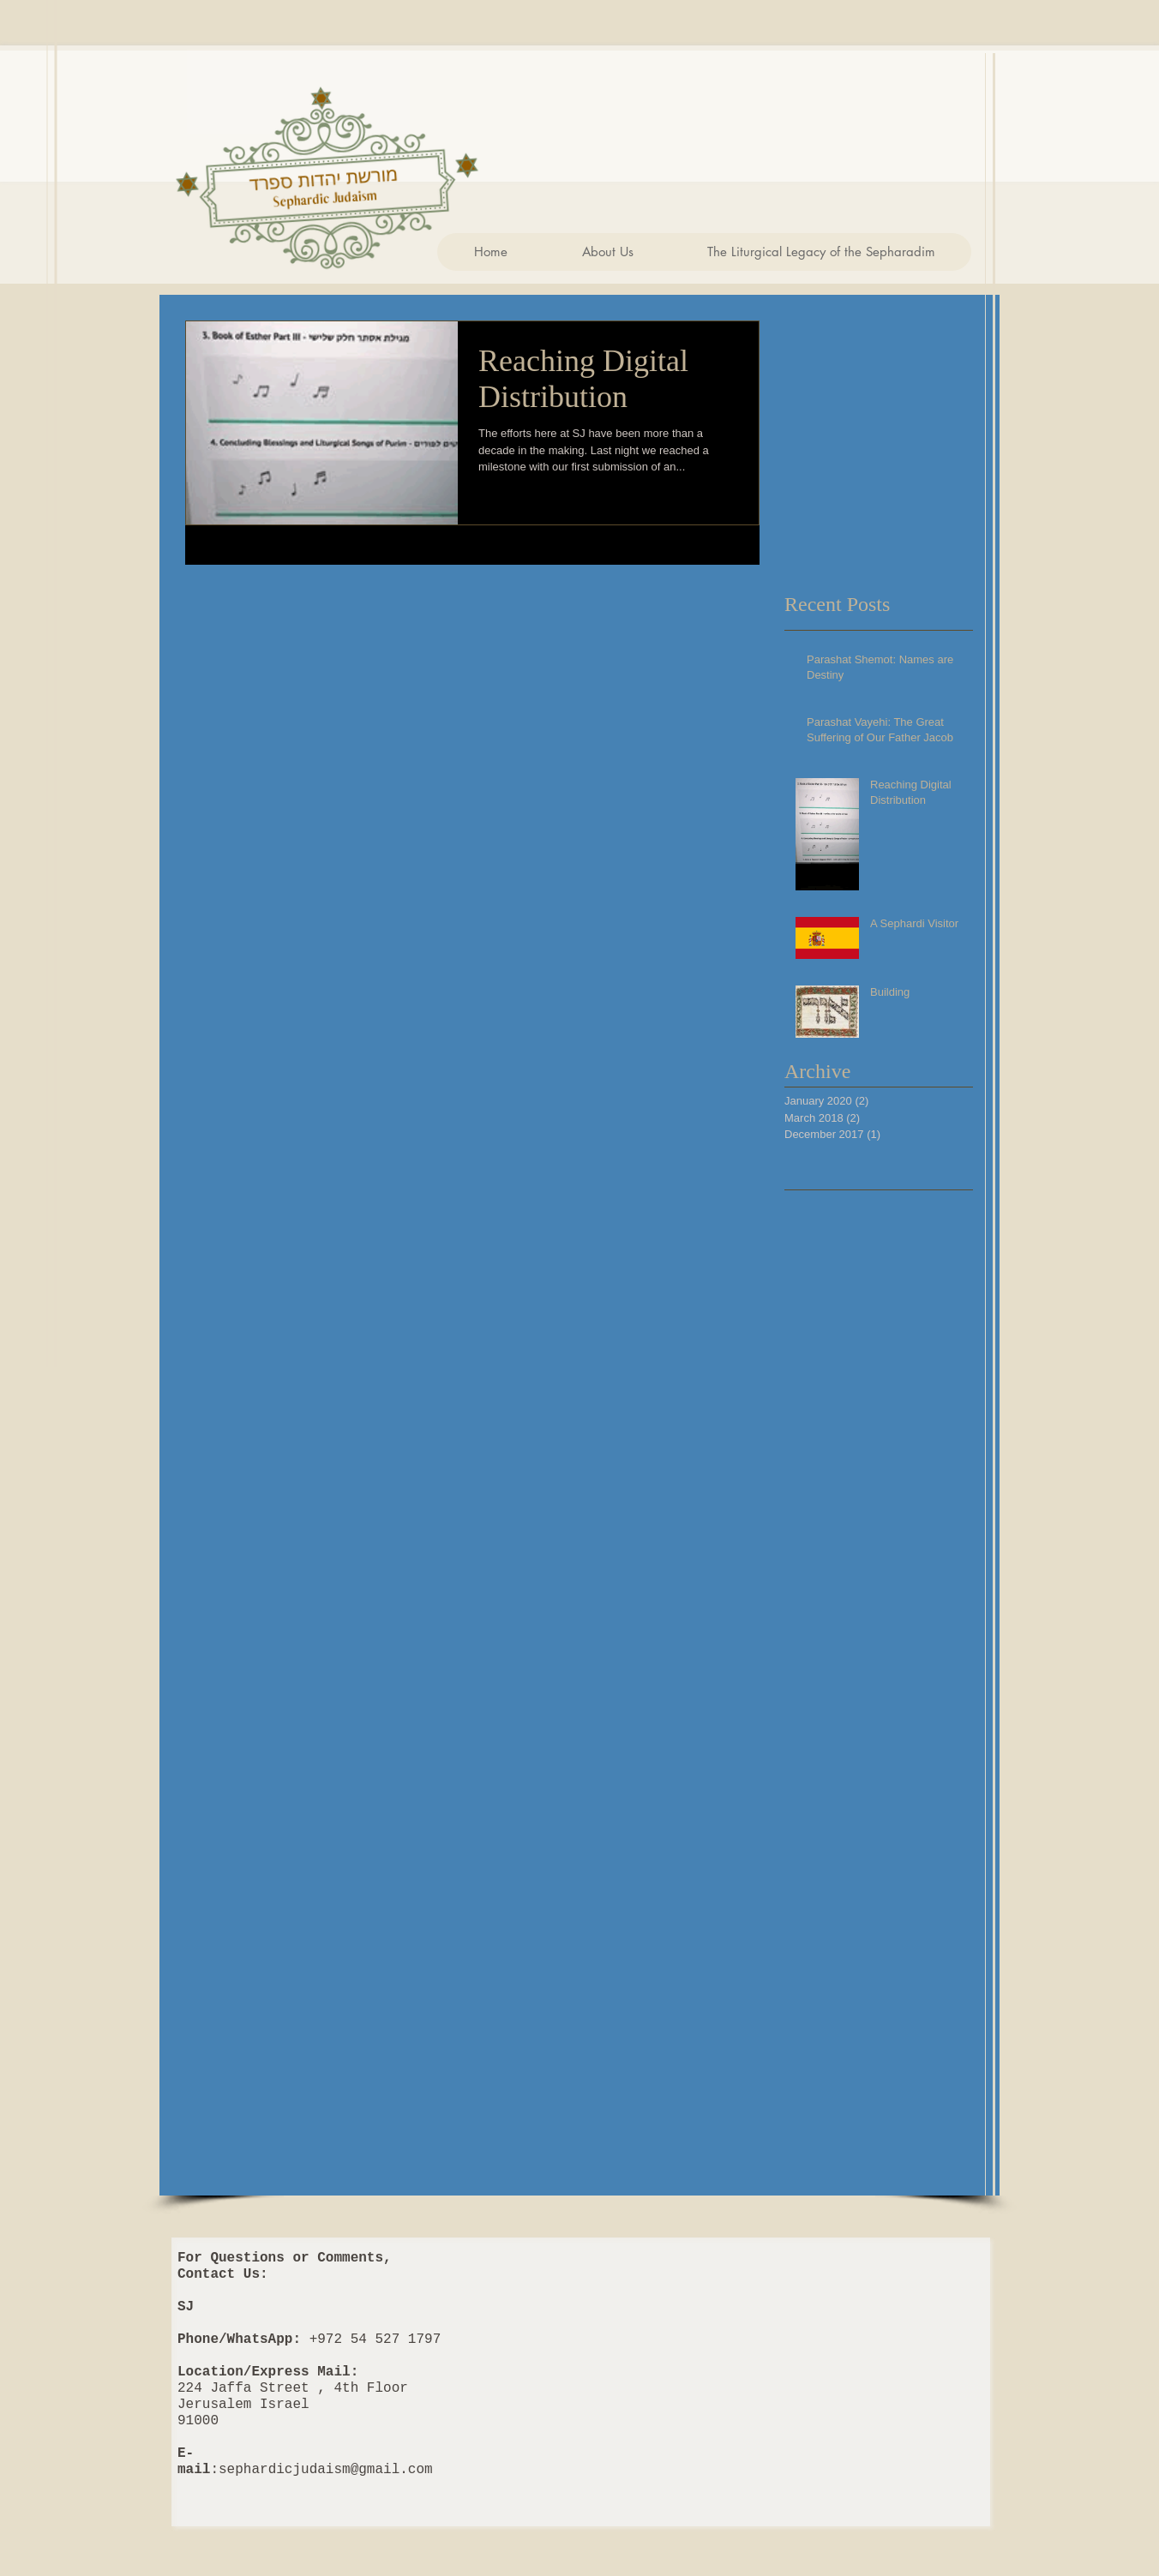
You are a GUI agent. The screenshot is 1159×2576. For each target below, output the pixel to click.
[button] (607, 252)
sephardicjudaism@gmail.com (326, 2469)
